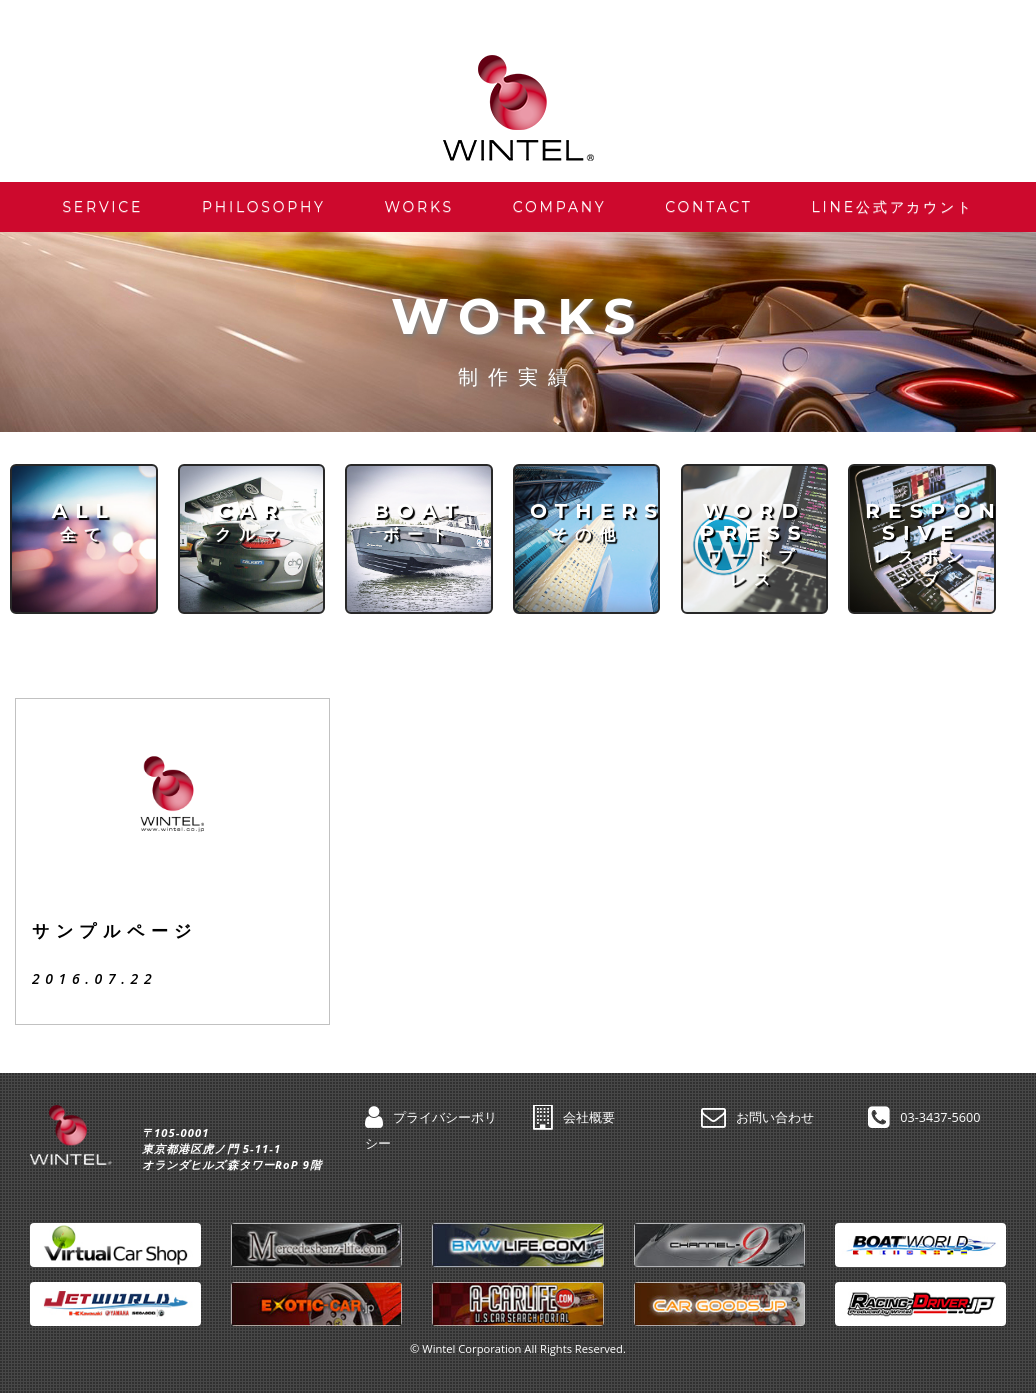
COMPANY (560, 207)
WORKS (419, 207)
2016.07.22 (94, 978)
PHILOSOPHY (264, 207)
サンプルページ (115, 931)
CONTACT (708, 207)
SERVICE (102, 207)
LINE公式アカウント (893, 207)
